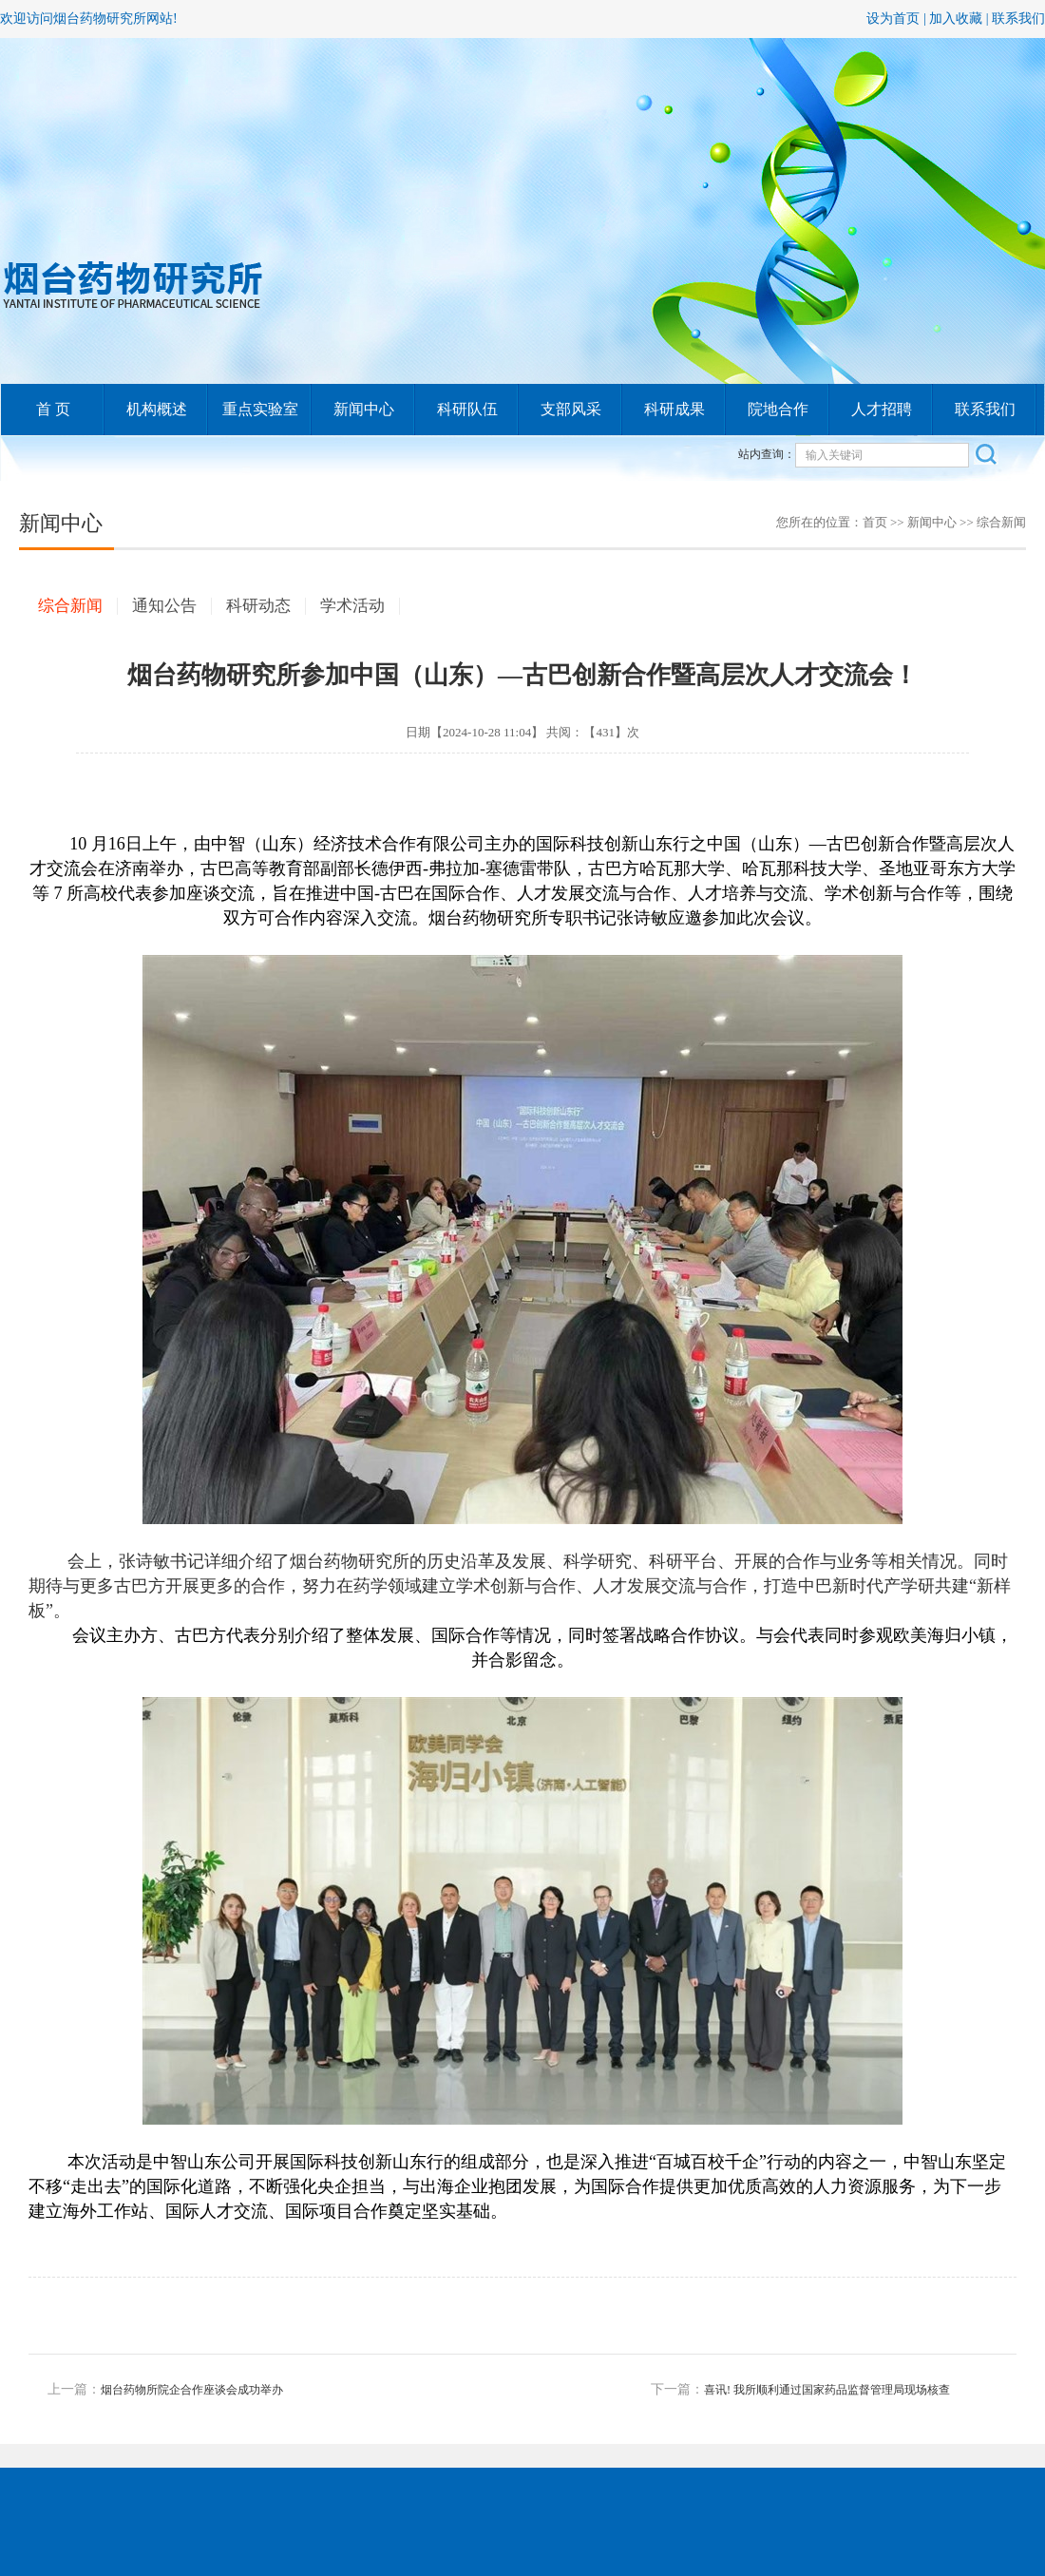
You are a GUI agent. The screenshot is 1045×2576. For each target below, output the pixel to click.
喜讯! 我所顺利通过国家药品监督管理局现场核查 (827, 2389)
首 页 (53, 409)
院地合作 (778, 409)
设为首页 (893, 18)
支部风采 (571, 409)
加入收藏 (955, 18)
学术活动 (352, 606)
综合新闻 (1001, 522)
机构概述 (156, 409)
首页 (875, 522)
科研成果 (674, 409)
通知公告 (164, 606)
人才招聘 (881, 409)
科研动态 (258, 606)
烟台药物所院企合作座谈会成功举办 (192, 2389)
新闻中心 (363, 409)
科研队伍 (467, 409)
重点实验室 (260, 409)
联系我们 (1018, 18)
